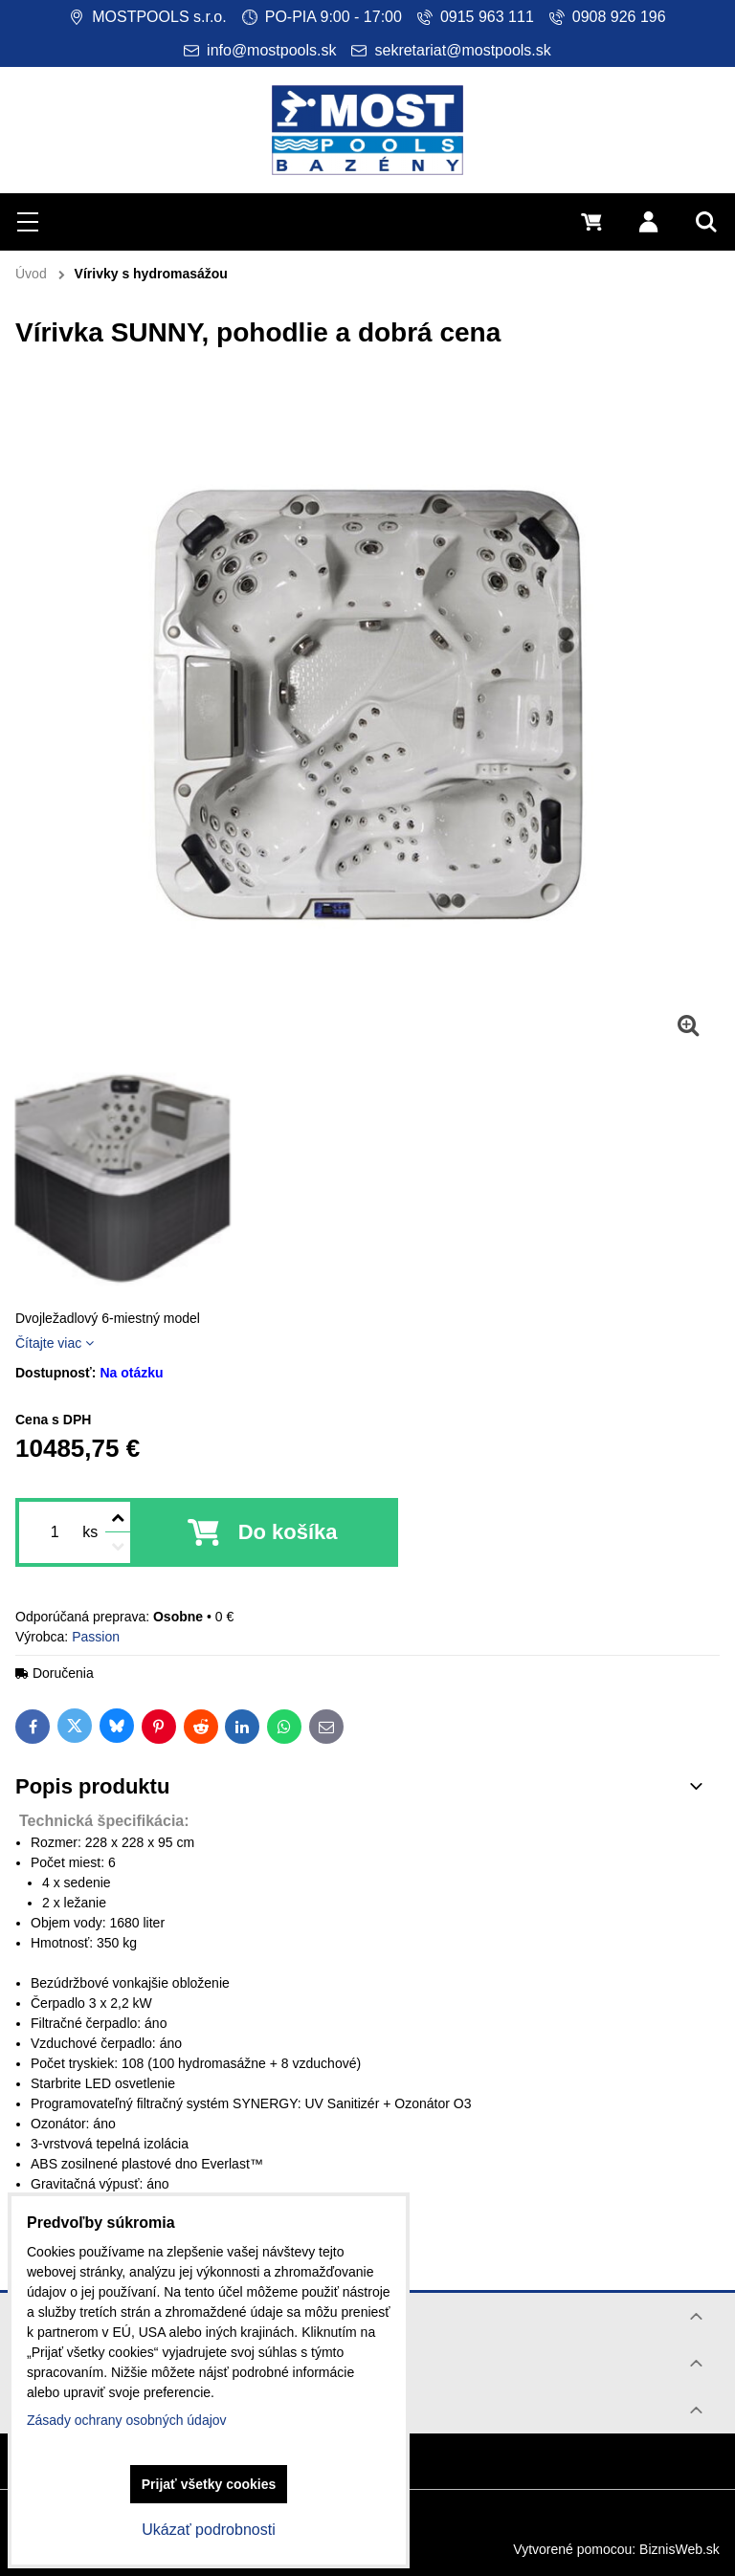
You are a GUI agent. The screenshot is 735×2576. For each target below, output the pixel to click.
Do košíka (288, 1532)
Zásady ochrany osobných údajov (127, 2420)
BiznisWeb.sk (679, 2549)
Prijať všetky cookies (209, 2484)
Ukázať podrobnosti (208, 2529)
